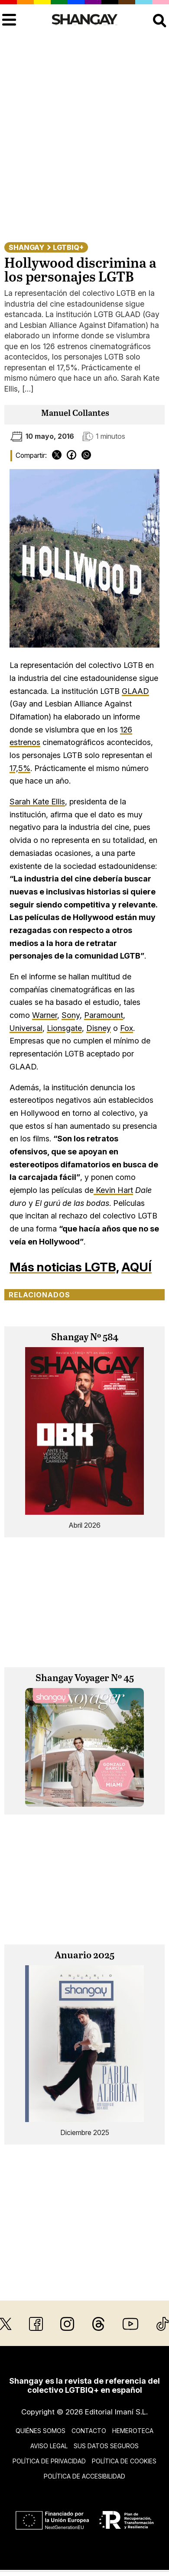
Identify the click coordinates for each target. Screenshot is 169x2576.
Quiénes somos (40, 2430)
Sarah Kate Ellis (37, 801)
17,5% (20, 768)
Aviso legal (49, 2446)
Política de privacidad (49, 2461)
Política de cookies (124, 2461)
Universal (26, 1028)
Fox (126, 1028)
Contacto (89, 2430)
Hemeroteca (132, 2430)
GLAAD (135, 691)
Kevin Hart (113, 1190)
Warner (44, 1015)
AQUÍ (136, 1267)
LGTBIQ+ (68, 247)
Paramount (103, 1015)
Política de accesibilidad (84, 2476)
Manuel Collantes (75, 413)
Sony (71, 1015)
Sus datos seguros (106, 2446)
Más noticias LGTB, (64, 1267)
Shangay (26, 247)
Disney (98, 1028)
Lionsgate (64, 1028)
